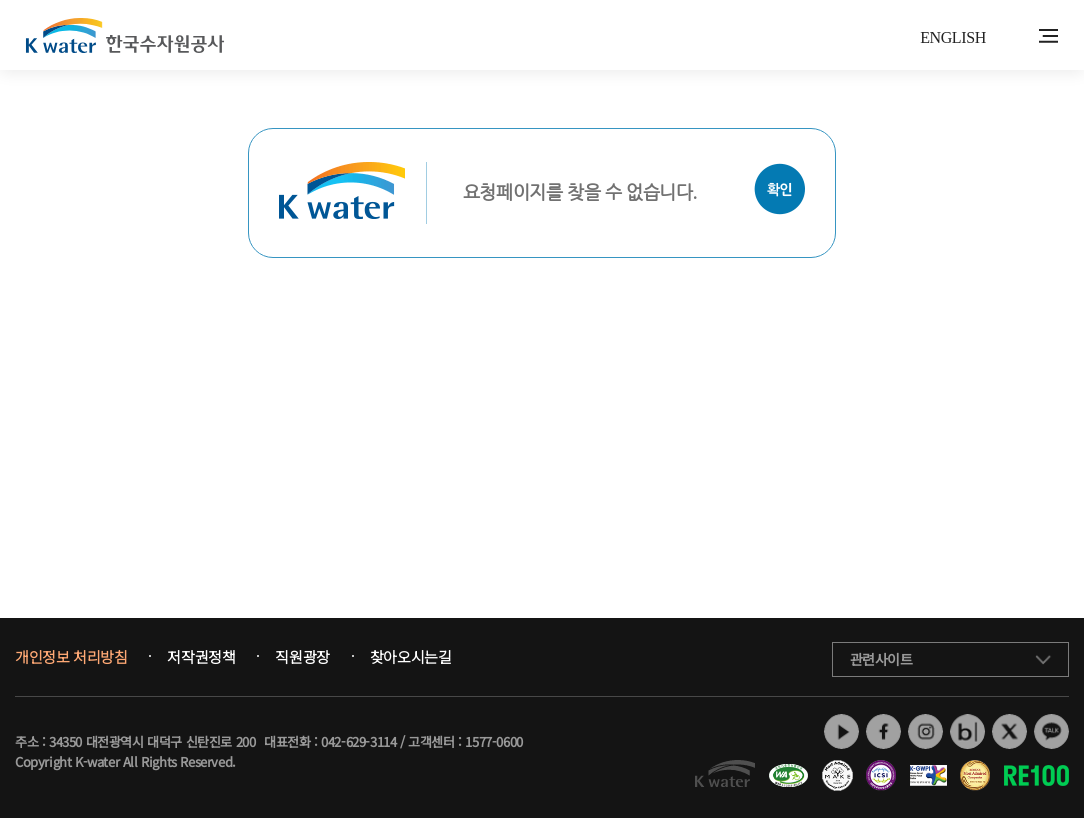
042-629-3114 (358, 741)
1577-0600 (493, 741)
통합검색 (1017, 36)
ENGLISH (953, 37)
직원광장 (302, 657)
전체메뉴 (1048, 36)
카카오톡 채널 (1051, 731)
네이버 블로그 (967, 731)
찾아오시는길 (411, 657)
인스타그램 (925, 731)
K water (125, 35)
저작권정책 (201, 657)
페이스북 (883, 731)
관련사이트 (881, 659)
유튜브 (841, 731)
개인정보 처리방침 (71, 657)
